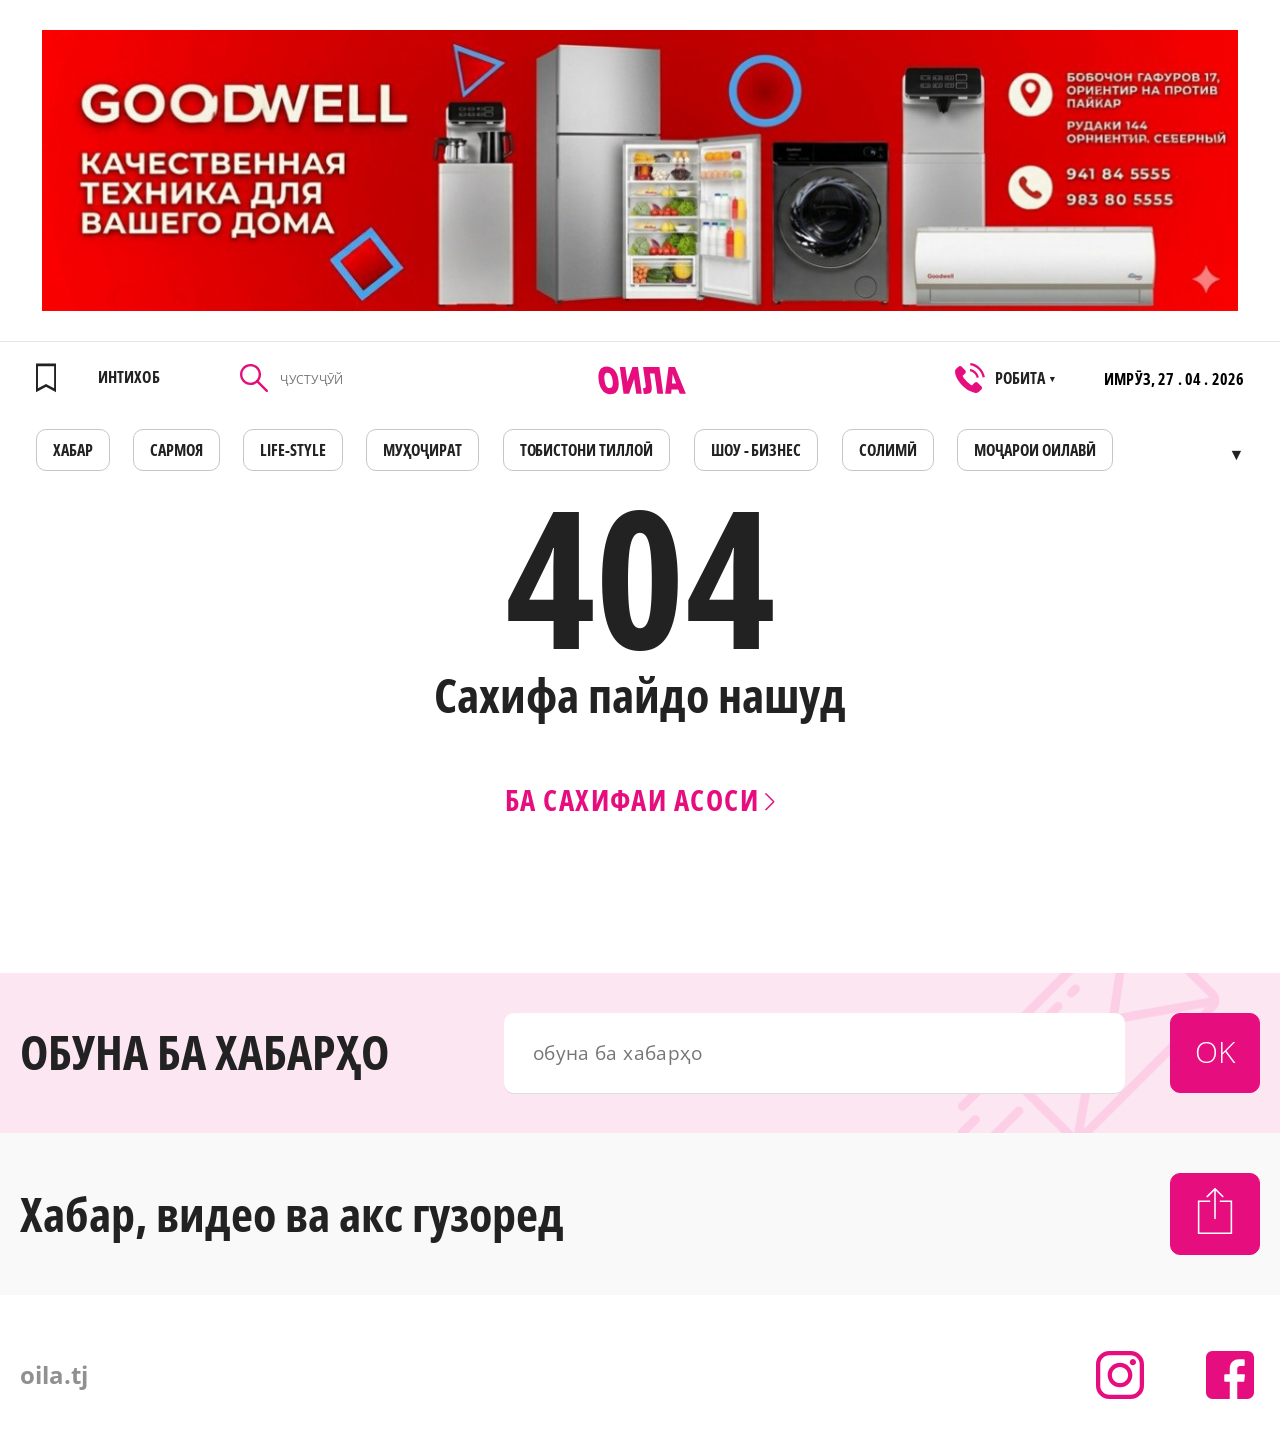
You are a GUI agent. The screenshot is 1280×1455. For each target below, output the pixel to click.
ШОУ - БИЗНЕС (756, 450)
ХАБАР (73, 450)
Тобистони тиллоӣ (587, 450)
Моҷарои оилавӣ (1035, 450)
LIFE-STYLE (293, 450)
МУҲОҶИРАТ (422, 450)
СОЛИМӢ (888, 450)
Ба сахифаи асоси (640, 799)
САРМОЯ (176, 450)
